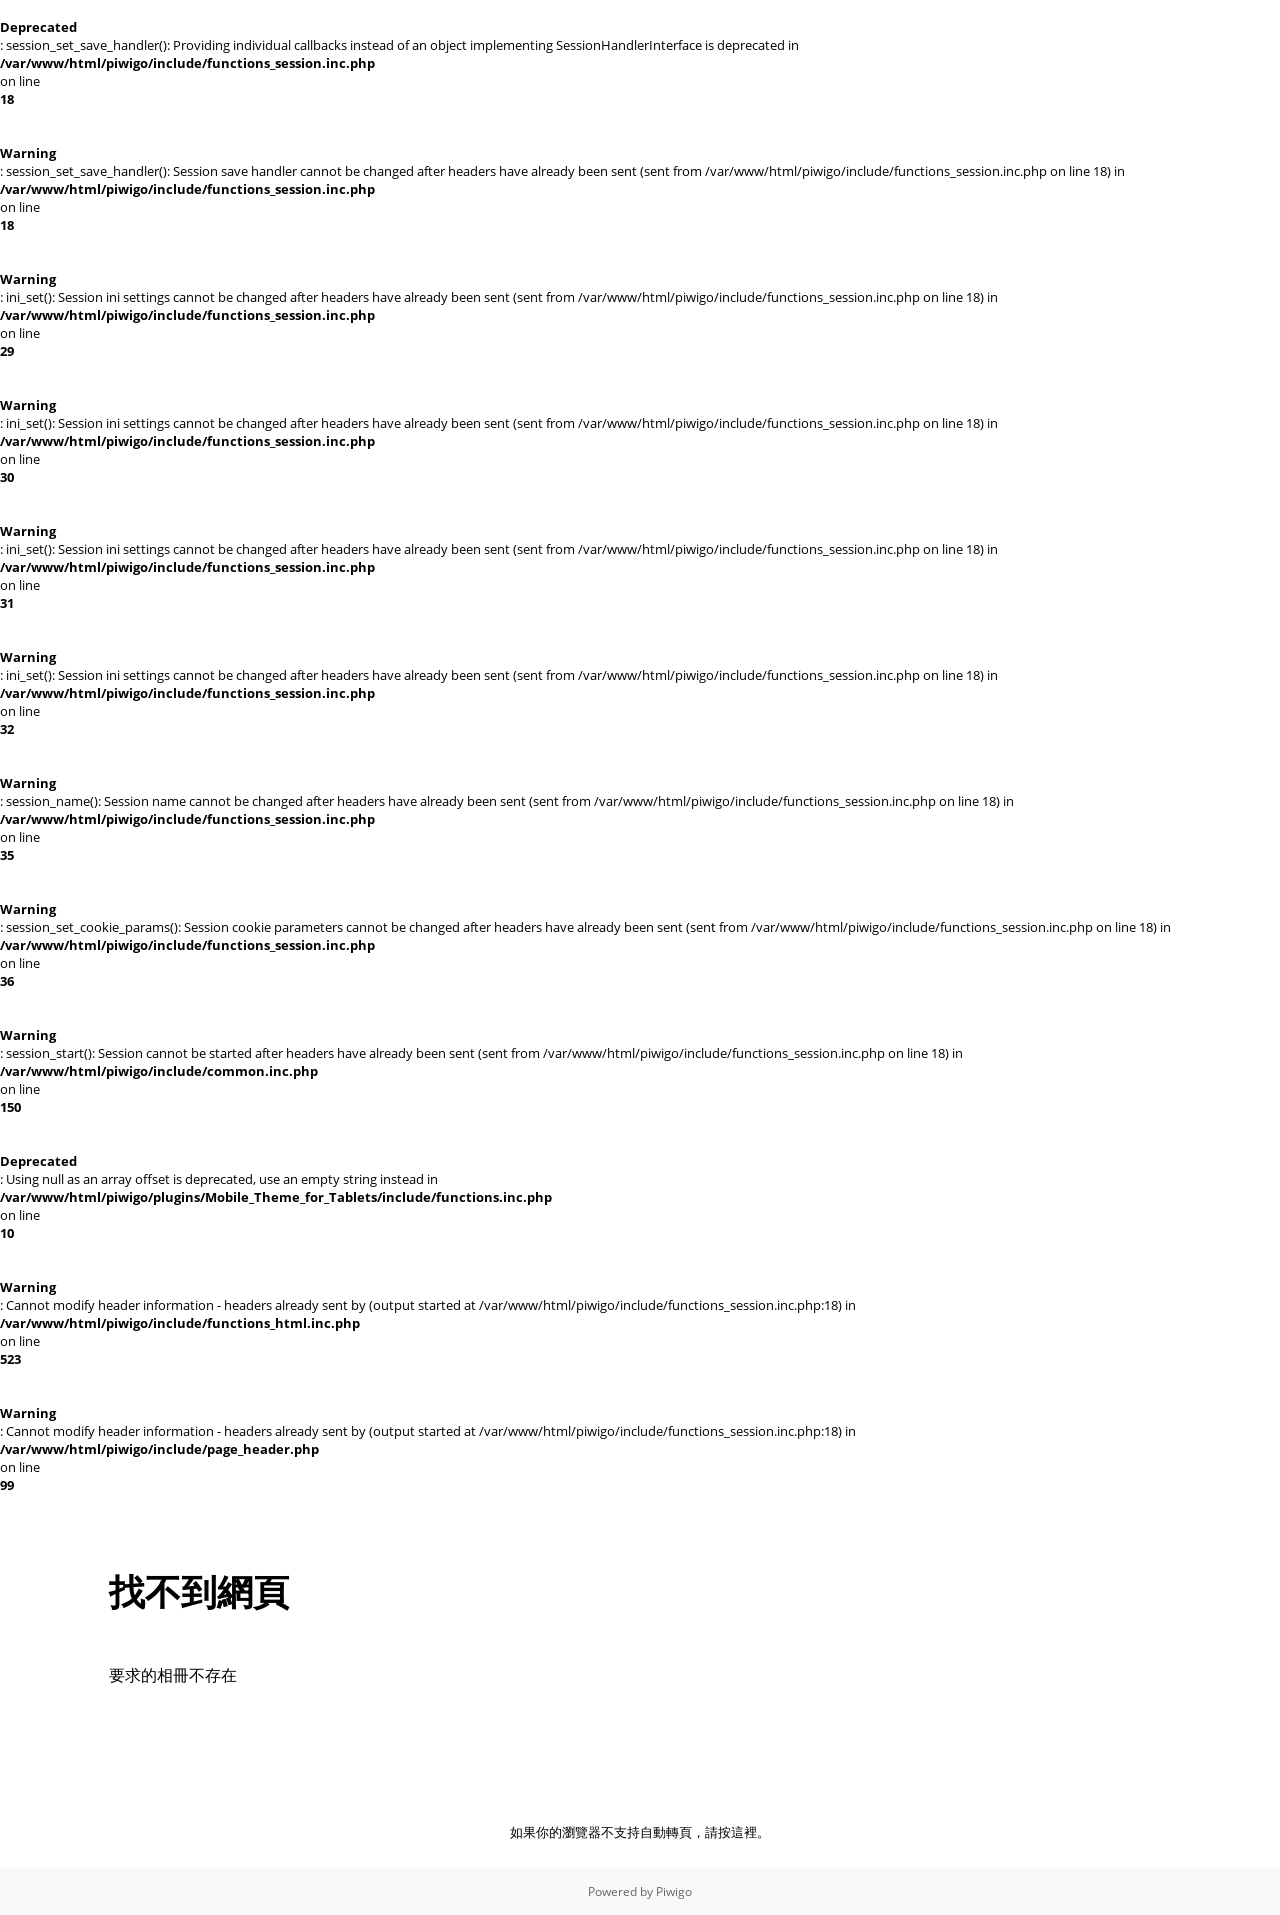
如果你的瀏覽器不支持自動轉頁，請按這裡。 (640, 1832)
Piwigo (674, 1891)
